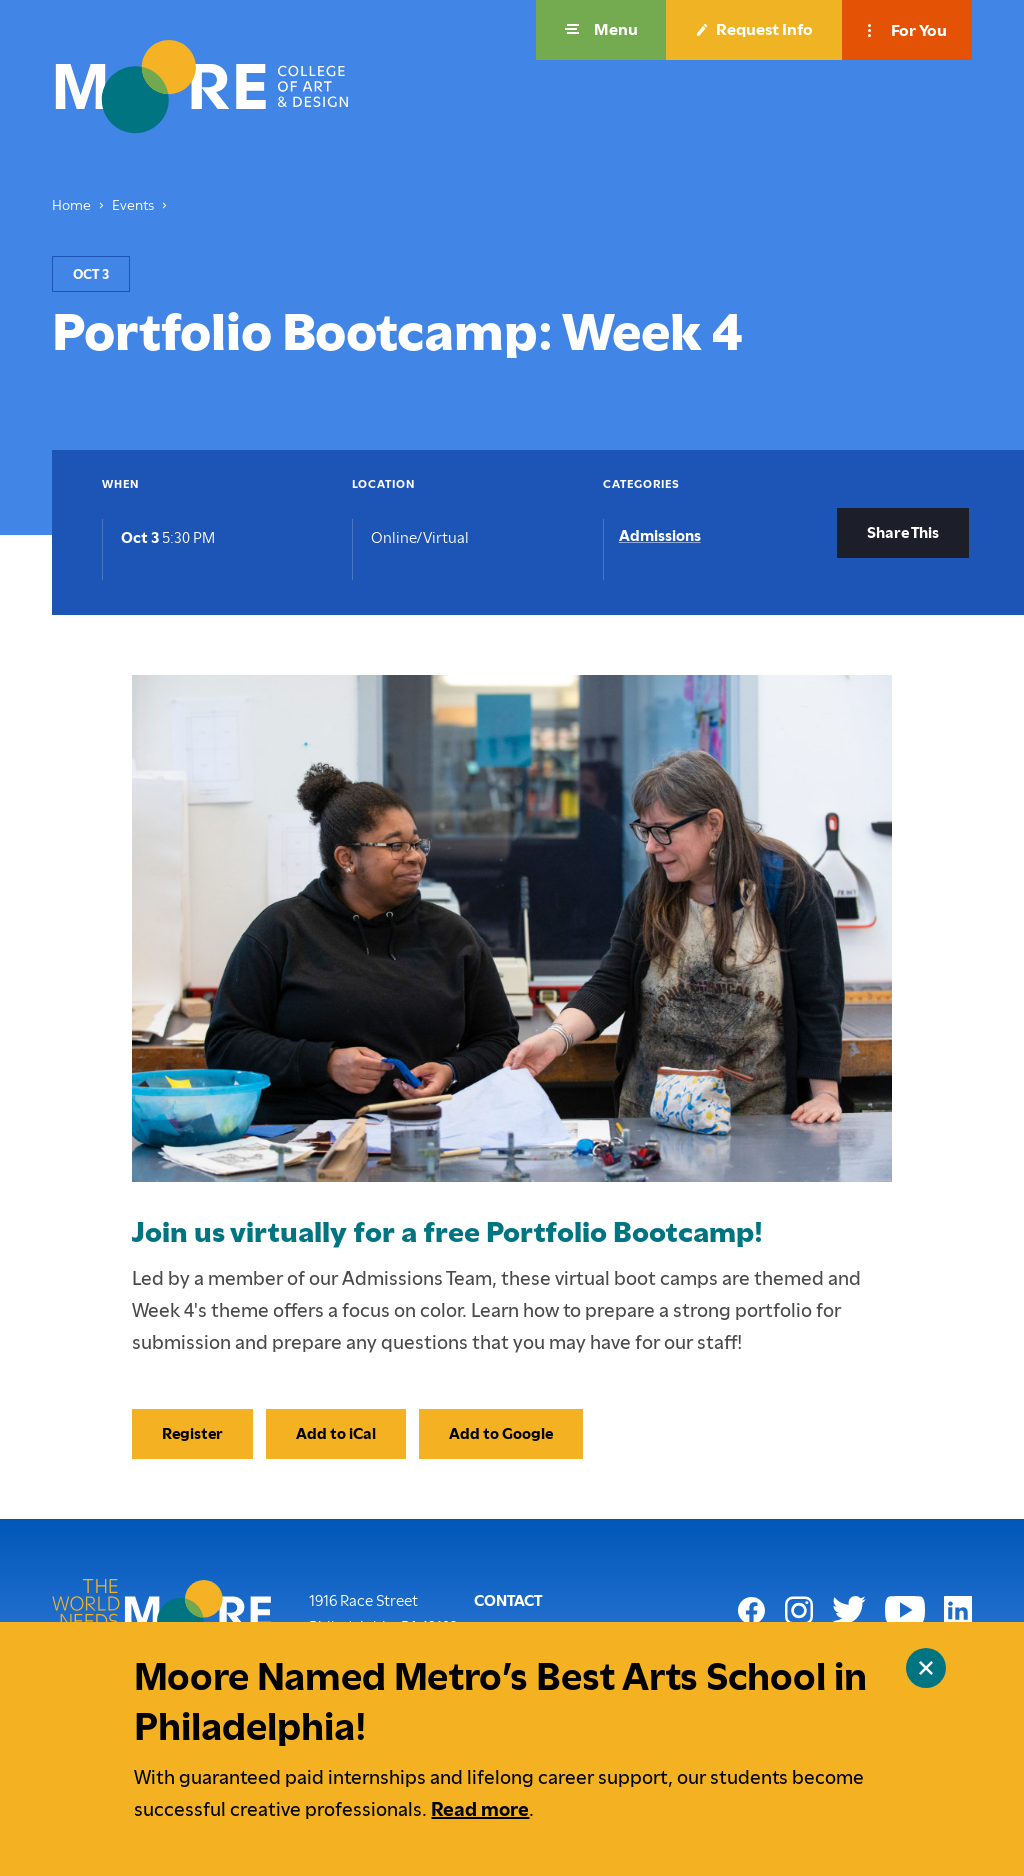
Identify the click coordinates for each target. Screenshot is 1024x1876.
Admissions (660, 536)
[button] (601, 30)
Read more (480, 1809)
